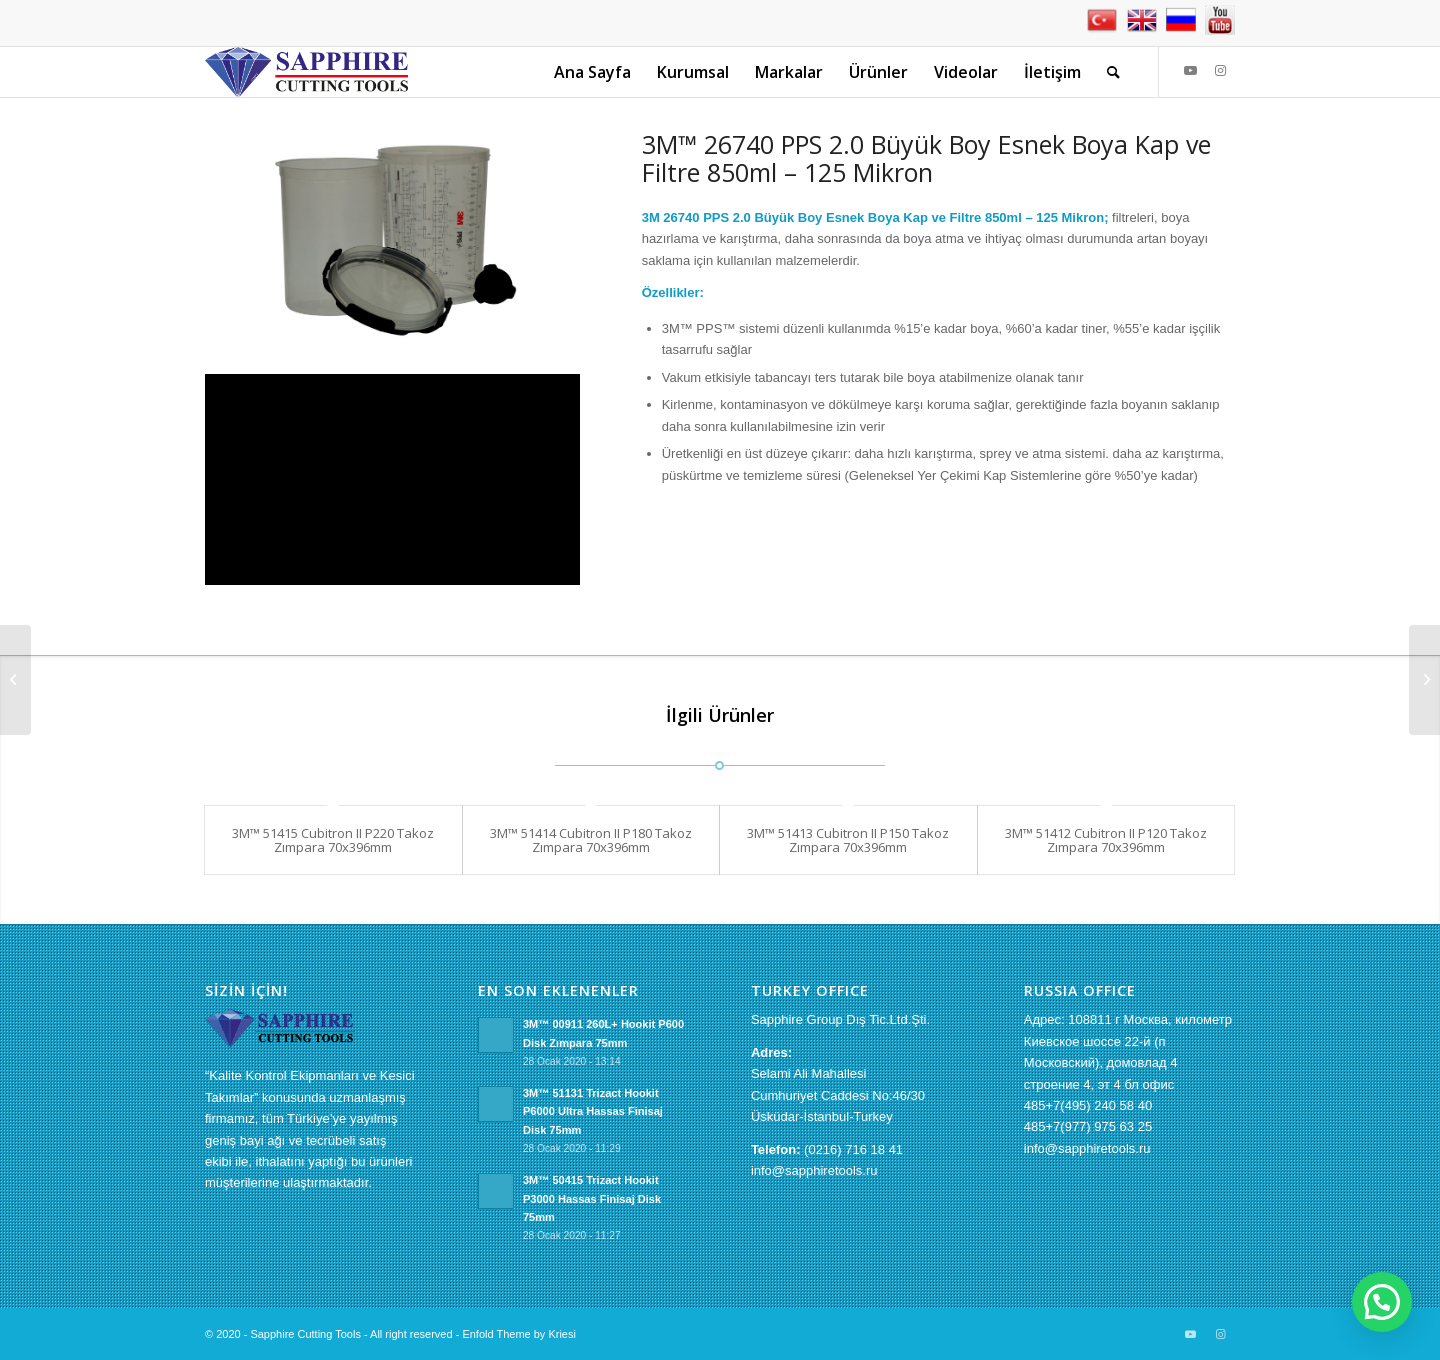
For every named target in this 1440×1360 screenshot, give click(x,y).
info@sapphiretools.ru (814, 1170)
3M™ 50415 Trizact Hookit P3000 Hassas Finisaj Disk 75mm (592, 1199)
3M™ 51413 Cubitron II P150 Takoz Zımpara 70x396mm (848, 840)
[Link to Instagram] (1220, 71)
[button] (1382, 1302)
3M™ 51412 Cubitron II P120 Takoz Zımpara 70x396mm (1106, 840)
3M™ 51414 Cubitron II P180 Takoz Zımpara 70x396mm (591, 840)
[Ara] (1113, 72)
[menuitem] (592, 72)
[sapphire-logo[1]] (306, 72)
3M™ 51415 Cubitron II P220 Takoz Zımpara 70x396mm (333, 840)
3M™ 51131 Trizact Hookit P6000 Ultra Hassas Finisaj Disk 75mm (593, 1112)
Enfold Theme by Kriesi (519, 1334)
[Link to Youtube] (1190, 71)
